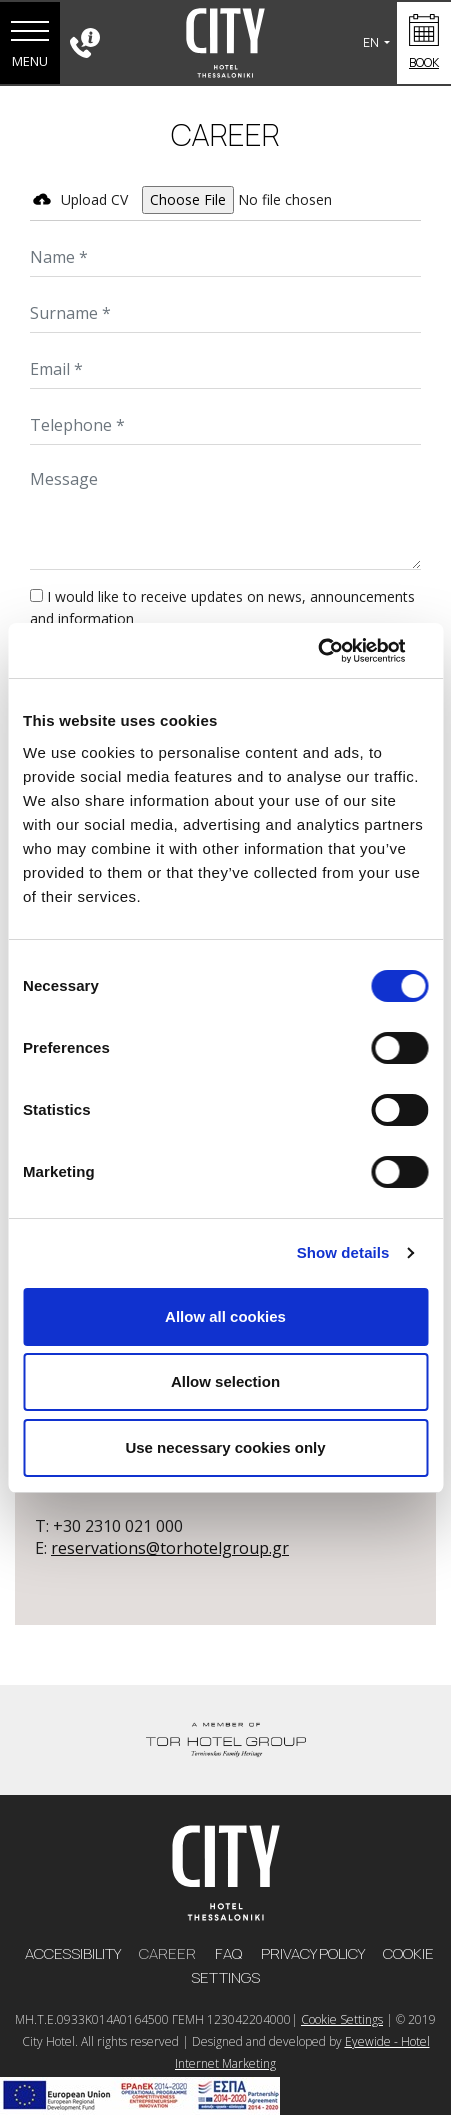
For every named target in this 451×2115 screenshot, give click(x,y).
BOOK (424, 62)
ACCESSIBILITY (74, 1953)
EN (372, 42)
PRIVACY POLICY (314, 1953)
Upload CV (94, 199)
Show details (343, 1252)
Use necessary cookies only (225, 1447)
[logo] (226, 1871)
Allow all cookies (225, 1316)
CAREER (169, 1953)
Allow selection (225, 1381)
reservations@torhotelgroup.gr (170, 1548)
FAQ (230, 1953)
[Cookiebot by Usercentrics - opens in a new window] (340, 651)
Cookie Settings (342, 2019)
